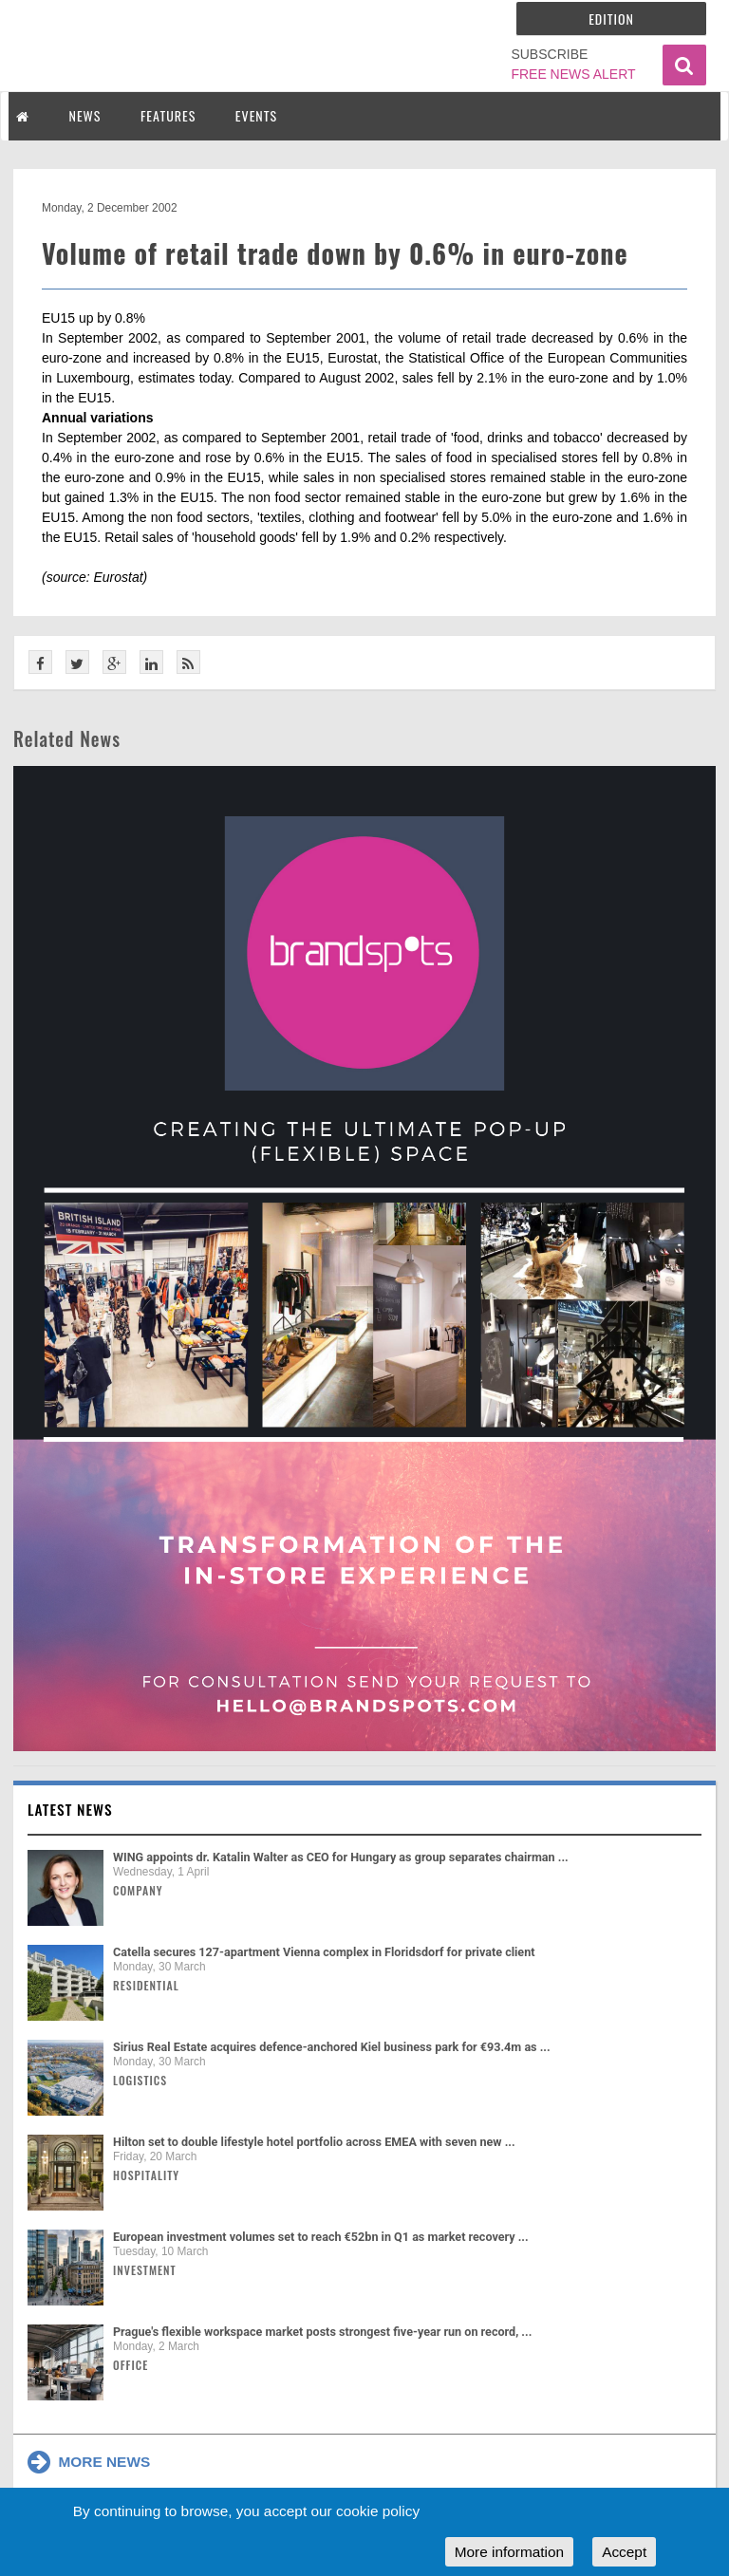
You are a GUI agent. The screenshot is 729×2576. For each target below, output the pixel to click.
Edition (611, 18)
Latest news (70, 1809)
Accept (624, 2552)
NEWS (85, 115)
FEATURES (168, 115)
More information (509, 2552)
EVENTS (256, 115)
